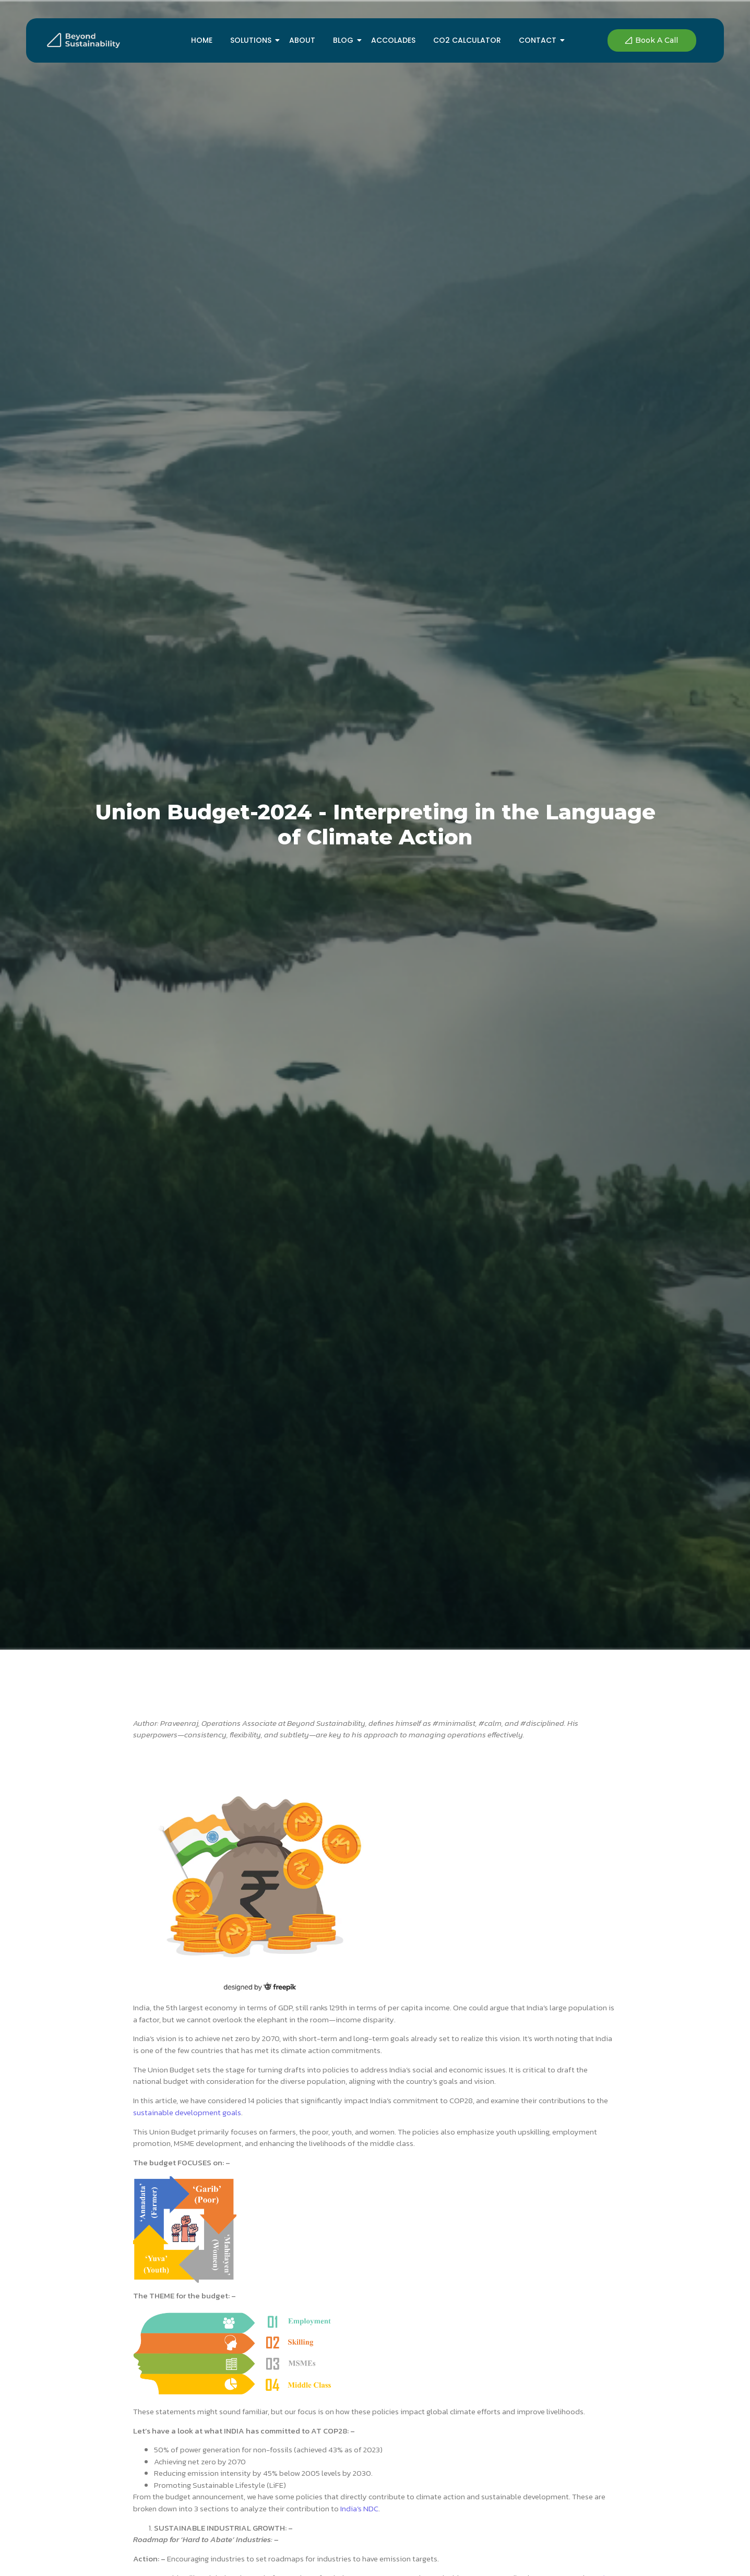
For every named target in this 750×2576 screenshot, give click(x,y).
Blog (345, 40)
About (302, 40)
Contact (539, 40)
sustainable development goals (187, 2112)
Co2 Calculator (467, 40)
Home (201, 40)
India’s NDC (359, 2508)
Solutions (252, 40)
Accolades (393, 40)
